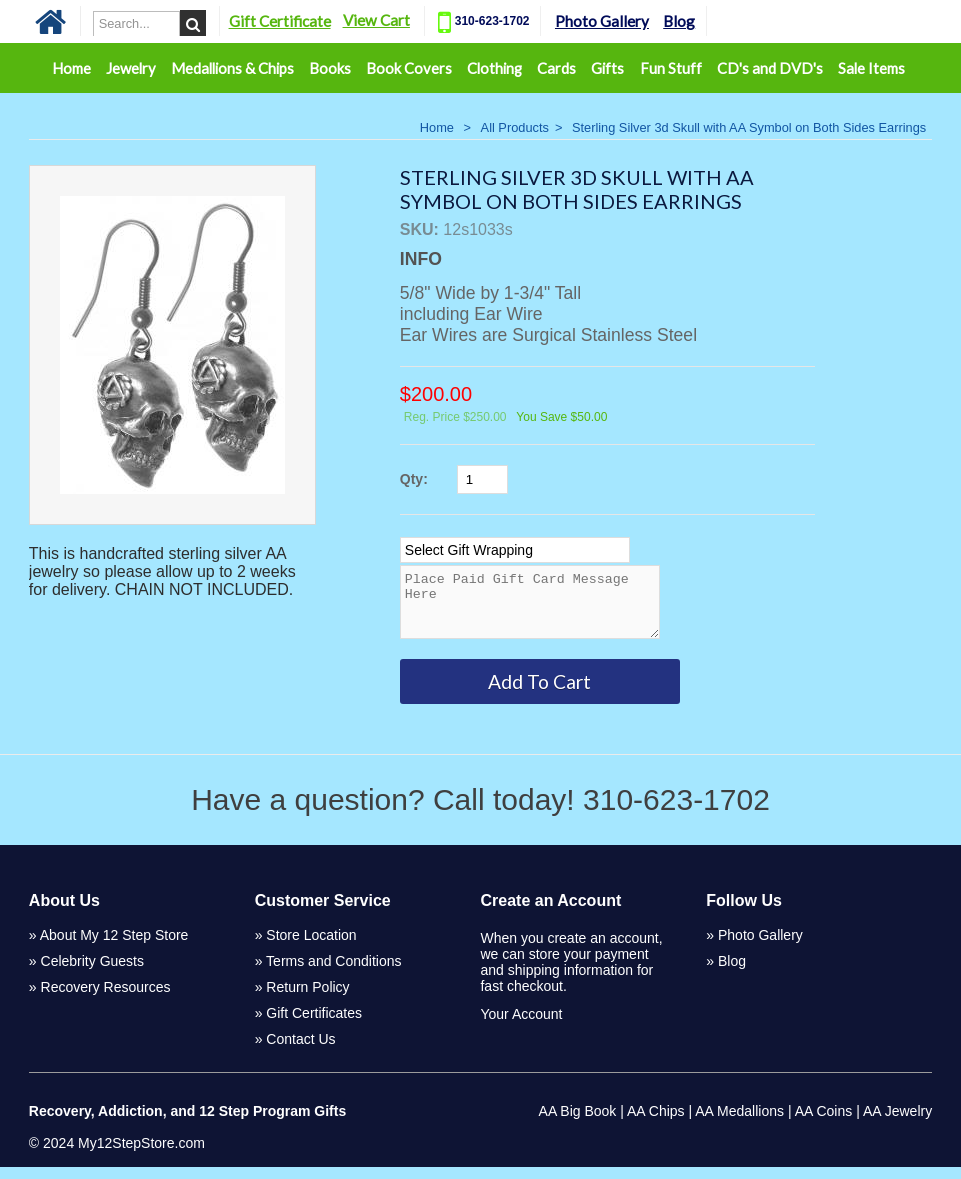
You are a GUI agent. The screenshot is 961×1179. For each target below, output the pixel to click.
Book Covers (409, 68)
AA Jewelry (897, 1123)
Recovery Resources (106, 999)
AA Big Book (578, 1123)
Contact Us (300, 1051)
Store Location (311, 947)
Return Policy (307, 999)
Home (71, 68)
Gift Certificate (315, 21)
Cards (556, 68)
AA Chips (656, 1123)
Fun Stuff (671, 68)
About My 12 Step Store (114, 947)
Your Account (521, 1026)
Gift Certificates (314, 1025)
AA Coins (824, 1123)
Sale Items (871, 68)
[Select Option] (515, 550)
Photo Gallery (638, 21)
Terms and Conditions (333, 973)
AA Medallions (739, 1123)
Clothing (494, 68)
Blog (715, 21)
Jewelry (131, 68)
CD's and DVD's (770, 68)
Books (330, 68)
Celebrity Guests (92, 973)
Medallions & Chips (232, 68)
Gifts (607, 68)
